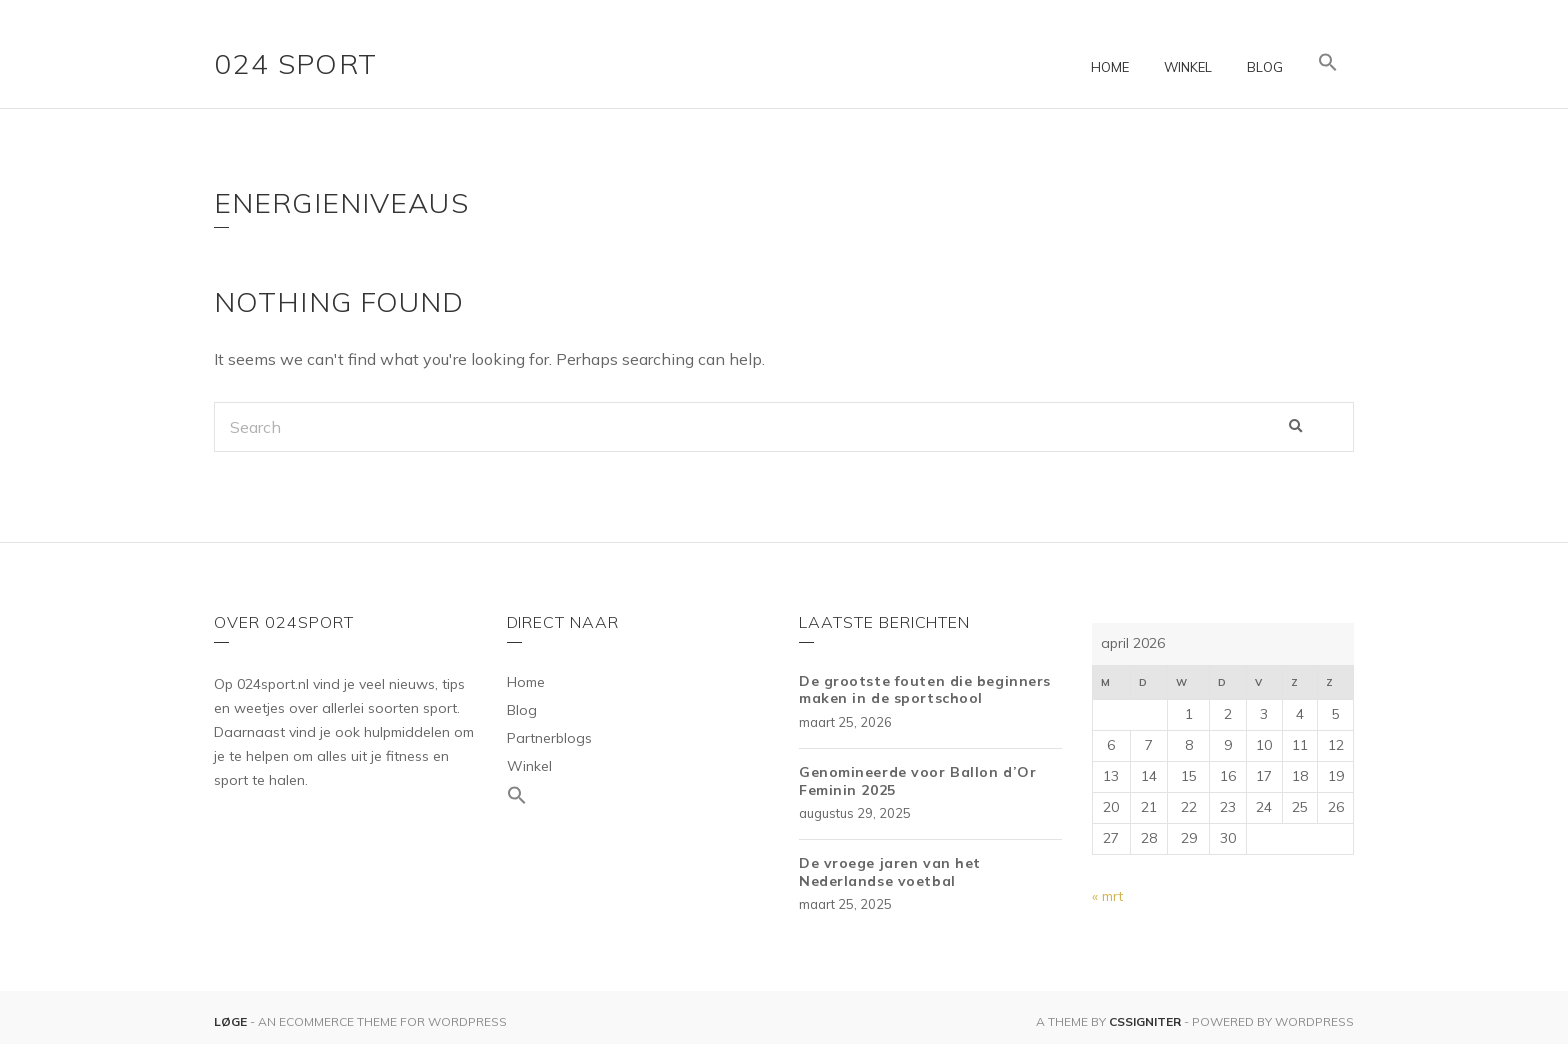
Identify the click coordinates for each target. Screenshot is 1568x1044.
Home (1110, 67)
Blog (1265, 67)
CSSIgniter (1145, 1021)
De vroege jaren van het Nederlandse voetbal (890, 872)
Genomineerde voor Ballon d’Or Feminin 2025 (917, 781)
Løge (232, 1021)
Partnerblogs (549, 738)
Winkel (1188, 67)
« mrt (1107, 896)
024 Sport (296, 63)
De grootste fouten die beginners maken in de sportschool (925, 690)
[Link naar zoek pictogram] (1328, 63)
